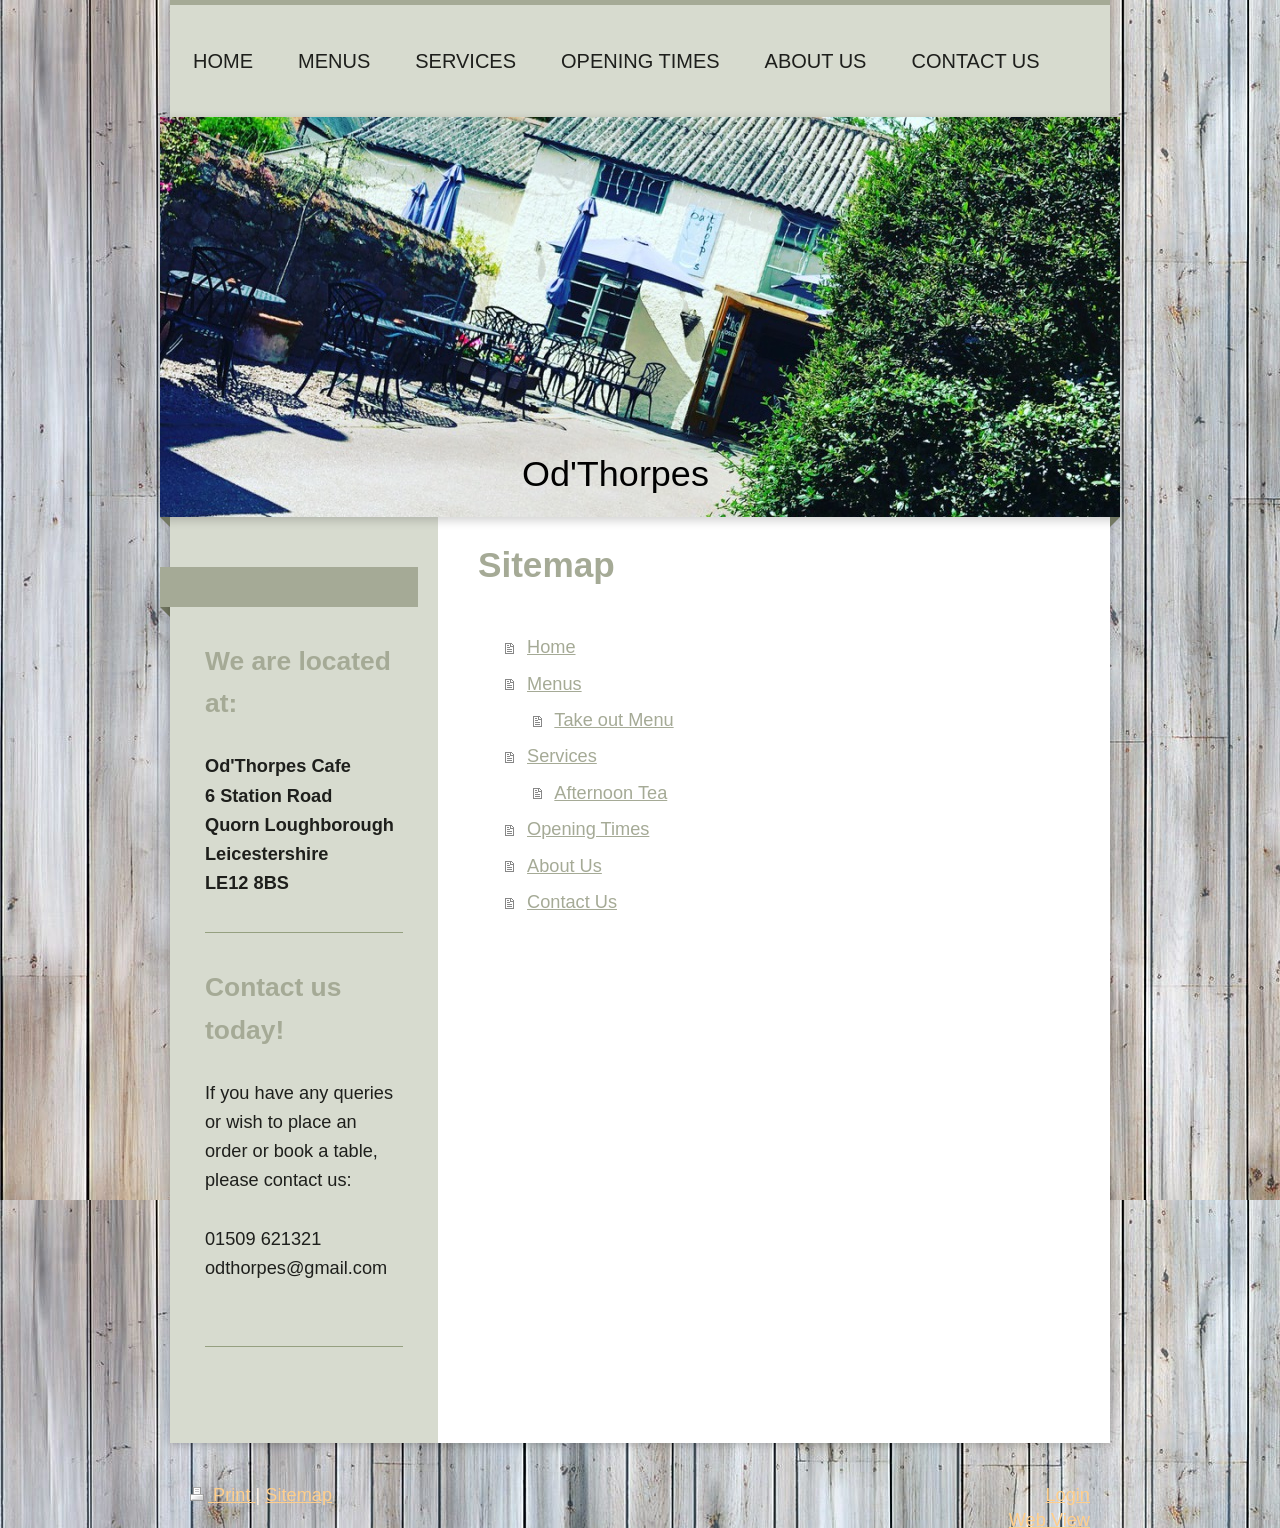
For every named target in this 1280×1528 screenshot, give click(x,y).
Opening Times (588, 829)
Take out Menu (613, 720)
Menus (554, 684)
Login (1067, 1495)
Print (223, 1495)
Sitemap (298, 1495)
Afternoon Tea (610, 793)
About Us (564, 866)
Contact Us (572, 902)
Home (551, 647)
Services (562, 756)
